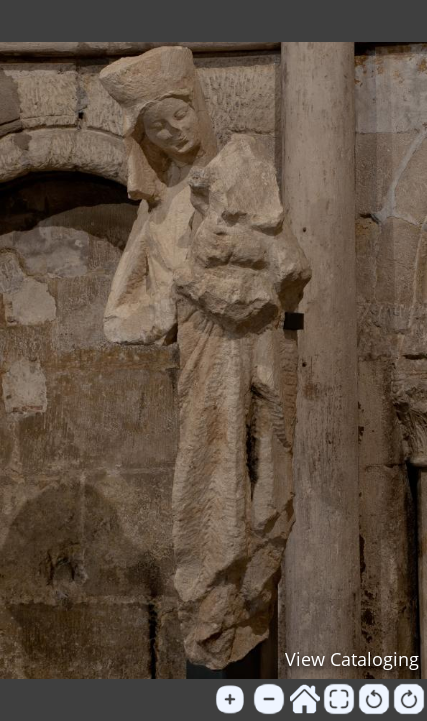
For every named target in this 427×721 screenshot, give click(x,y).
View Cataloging (352, 659)
